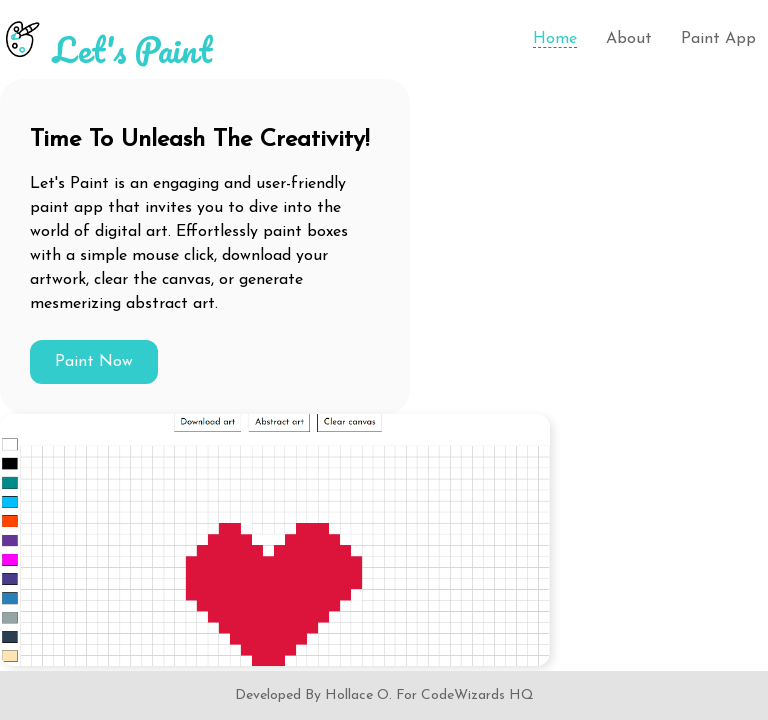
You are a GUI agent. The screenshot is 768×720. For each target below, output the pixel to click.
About (629, 39)
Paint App (718, 39)
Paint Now (94, 362)
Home (555, 39)
